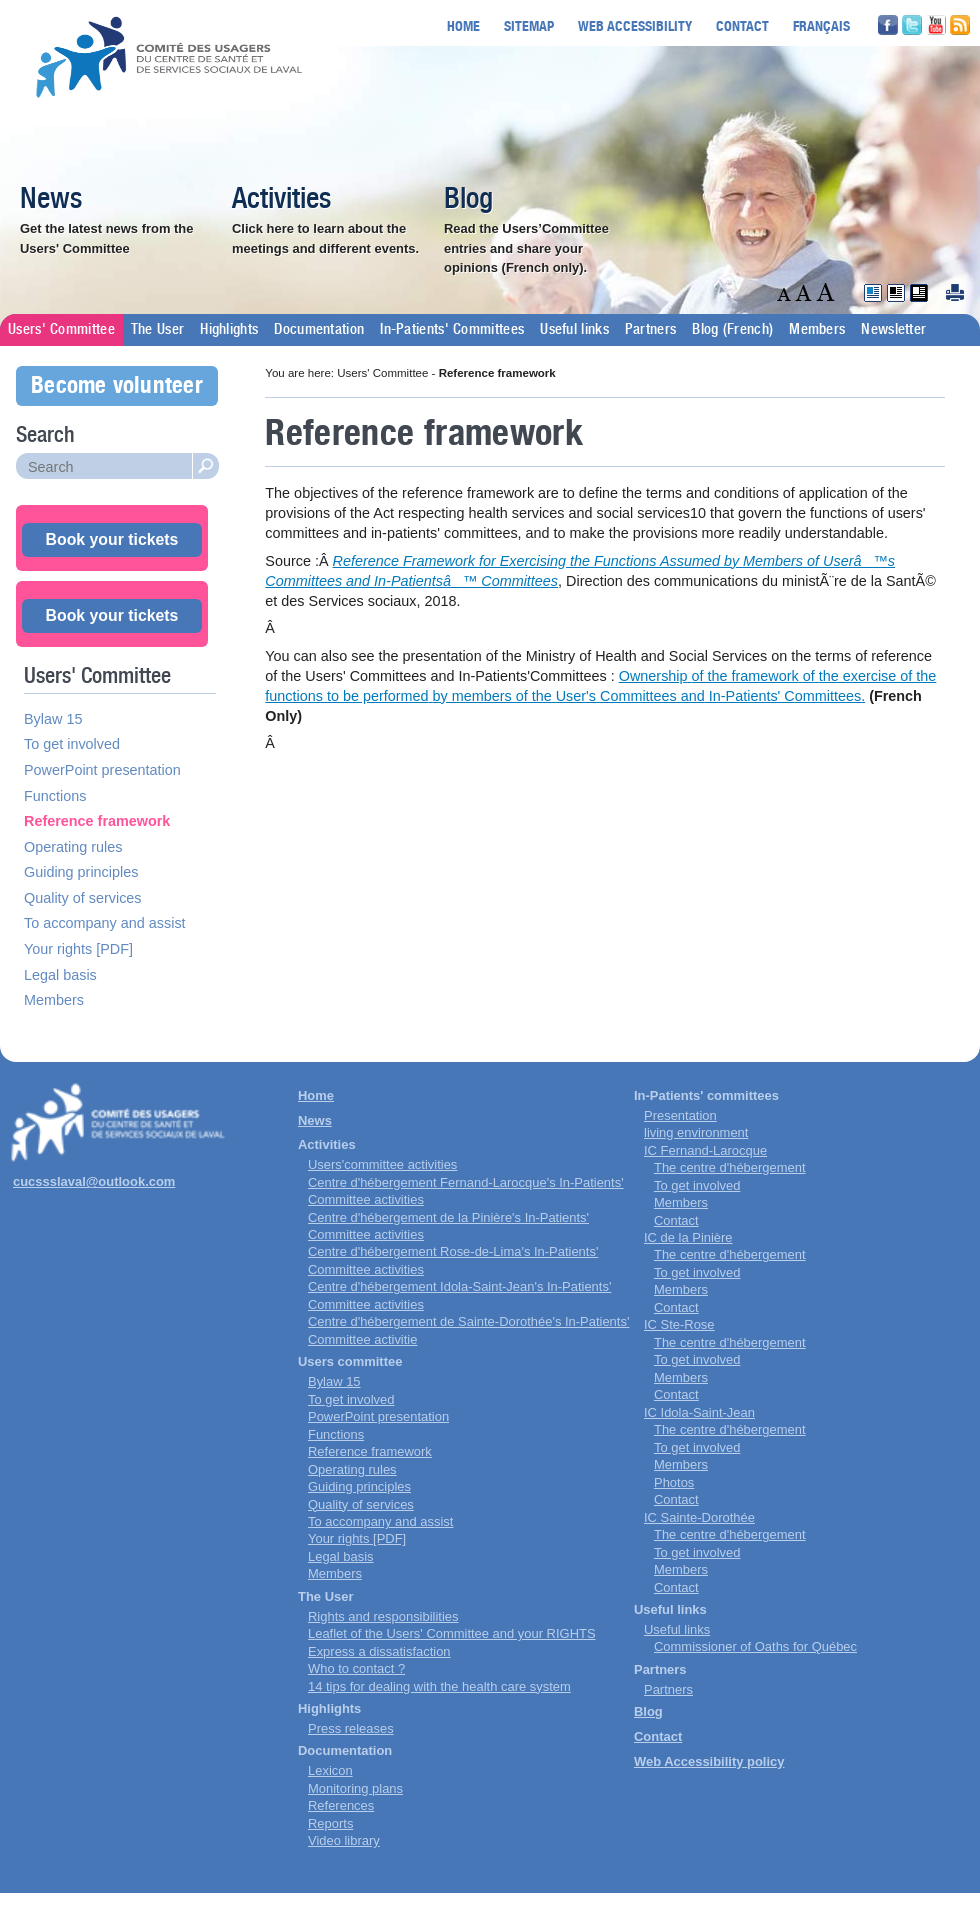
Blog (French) (732, 330)
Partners (650, 330)
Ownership (653, 676)
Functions (55, 796)
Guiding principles (81, 872)
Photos (674, 1482)
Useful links (574, 330)
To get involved (72, 744)
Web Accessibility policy (709, 1761)
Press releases (351, 1728)
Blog (468, 200)
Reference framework (97, 821)
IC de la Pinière (688, 1237)
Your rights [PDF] (78, 949)
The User (157, 330)
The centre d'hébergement (730, 1167)
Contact (742, 25)
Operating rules (73, 847)
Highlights (229, 330)
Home (463, 25)
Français (821, 25)
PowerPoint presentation (102, 770)
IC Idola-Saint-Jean (699, 1412)
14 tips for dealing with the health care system (439, 1686)
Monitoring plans (355, 1788)
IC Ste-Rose (679, 1324)
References (341, 1805)
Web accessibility (635, 25)
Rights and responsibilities (383, 1616)
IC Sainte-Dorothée (699, 1517)
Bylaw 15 (53, 719)
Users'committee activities (382, 1164)
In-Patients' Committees (452, 330)
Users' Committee (61, 330)
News (51, 200)
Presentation (680, 1115)
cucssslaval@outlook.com (94, 1181)
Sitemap (529, 25)
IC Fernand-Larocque (705, 1150)
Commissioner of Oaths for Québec (755, 1646)
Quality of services (83, 898)
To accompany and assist (105, 923)
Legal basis (60, 975)
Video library (344, 1840)
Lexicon (330, 1770)
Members (817, 330)
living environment (696, 1132)
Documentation (319, 330)
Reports (330, 1823)
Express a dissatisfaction (379, 1651)
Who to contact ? (356, 1668)
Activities (281, 200)
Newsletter (893, 330)
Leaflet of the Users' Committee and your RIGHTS (452, 1633)
